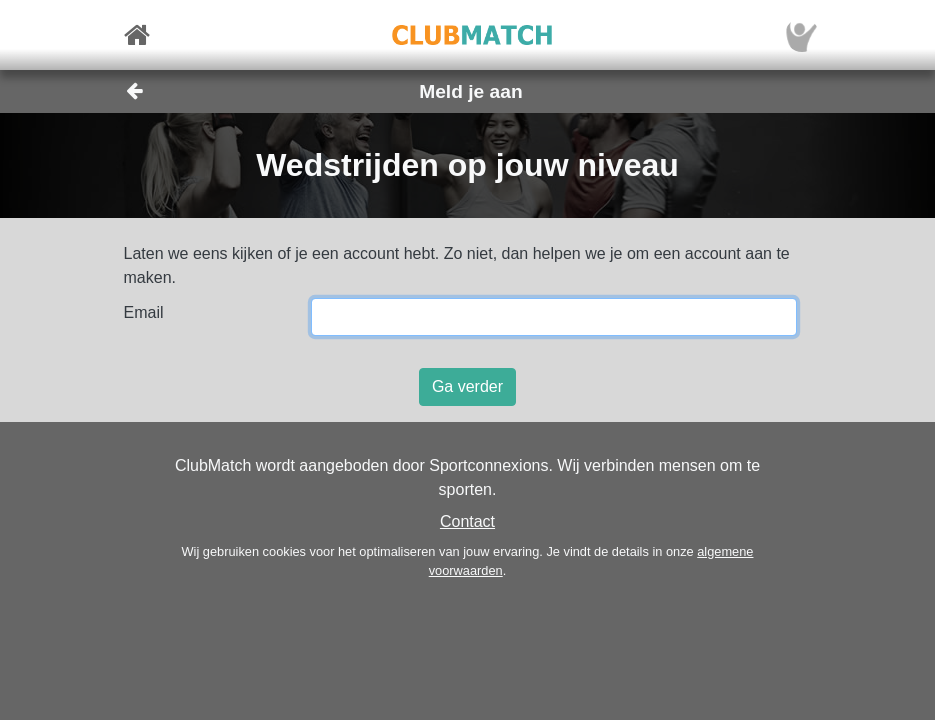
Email (144, 312)
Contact (467, 521)
